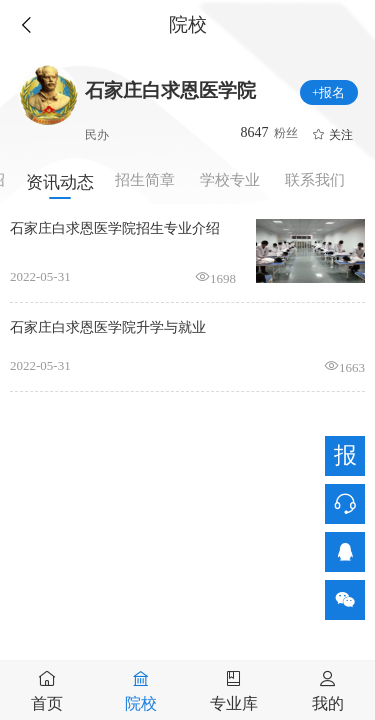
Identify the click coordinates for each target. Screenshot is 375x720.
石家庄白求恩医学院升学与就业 (108, 327)
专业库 (234, 703)
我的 (328, 703)
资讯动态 (60, 182)
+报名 (328, 92)
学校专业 (230, 180)
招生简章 (145, 180)
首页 (47, 703)
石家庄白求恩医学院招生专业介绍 (115, 228)
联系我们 (315, 180)
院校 (141, 703)
